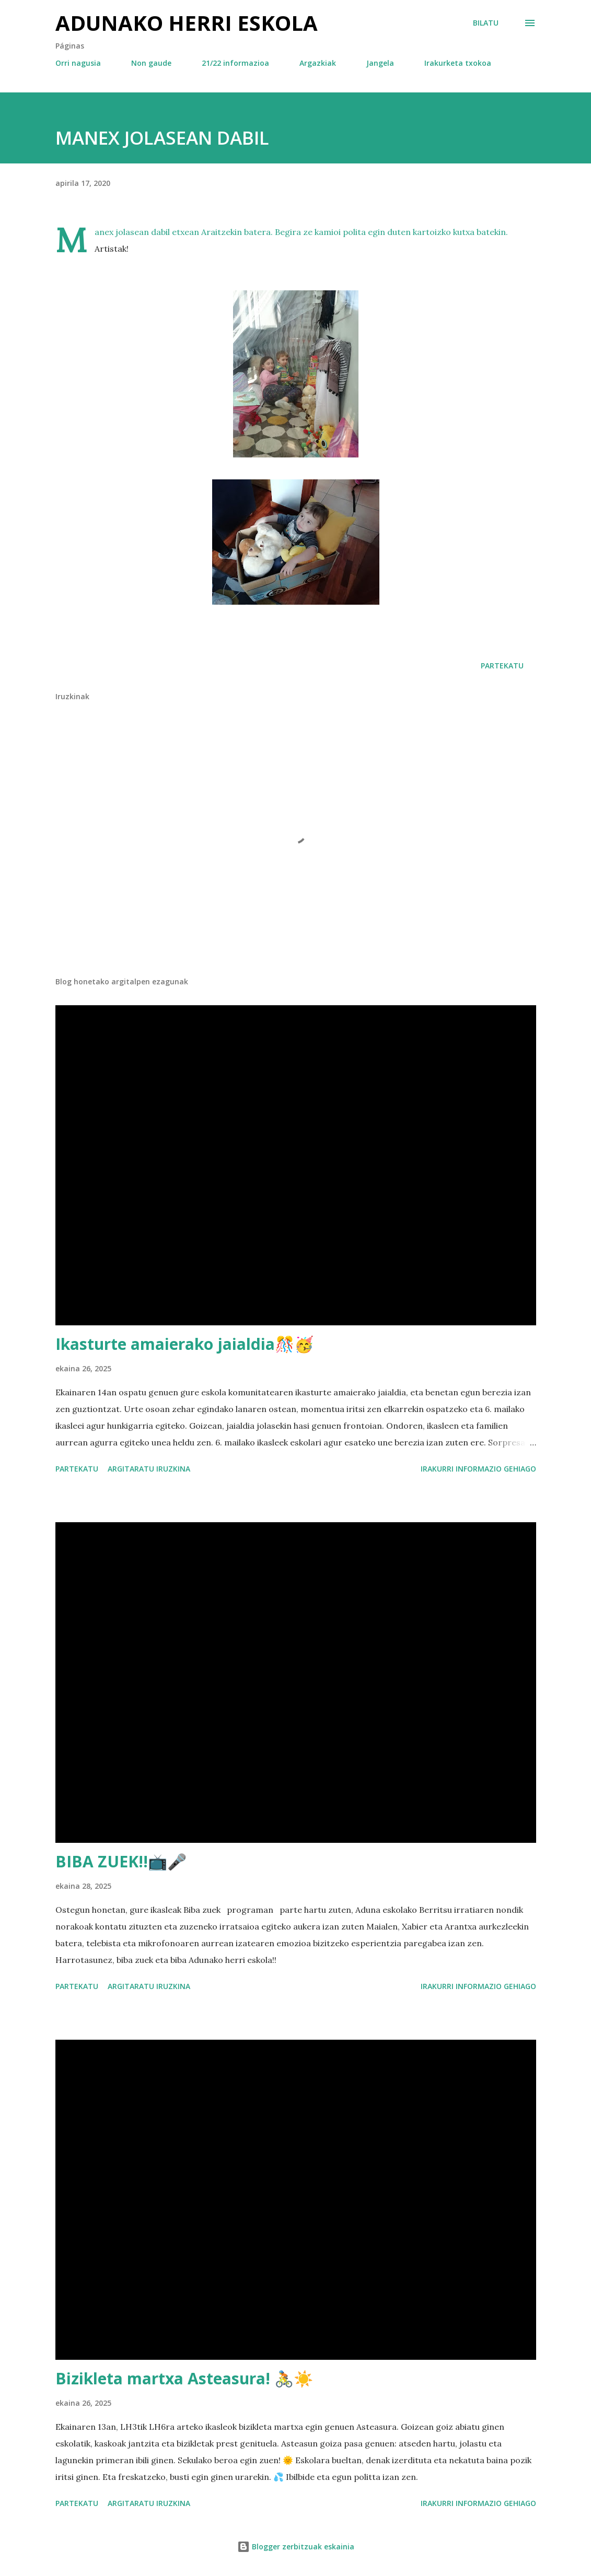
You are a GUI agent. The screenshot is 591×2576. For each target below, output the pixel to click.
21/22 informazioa (235, 63)
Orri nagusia (78, 63)
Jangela (380, 63)
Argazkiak (317, 63)
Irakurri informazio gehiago (478, 1469)
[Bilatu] (486, 23)
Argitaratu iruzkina (149, 1469)
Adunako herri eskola (186, 22)
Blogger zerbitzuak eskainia (295, 2546)
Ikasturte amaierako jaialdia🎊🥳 (184, 1344)
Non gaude (151, 63)
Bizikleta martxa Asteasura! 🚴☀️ (184, 2378)
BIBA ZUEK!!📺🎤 (121, 1861)
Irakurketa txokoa (457, 63)
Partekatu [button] (502, 666)
